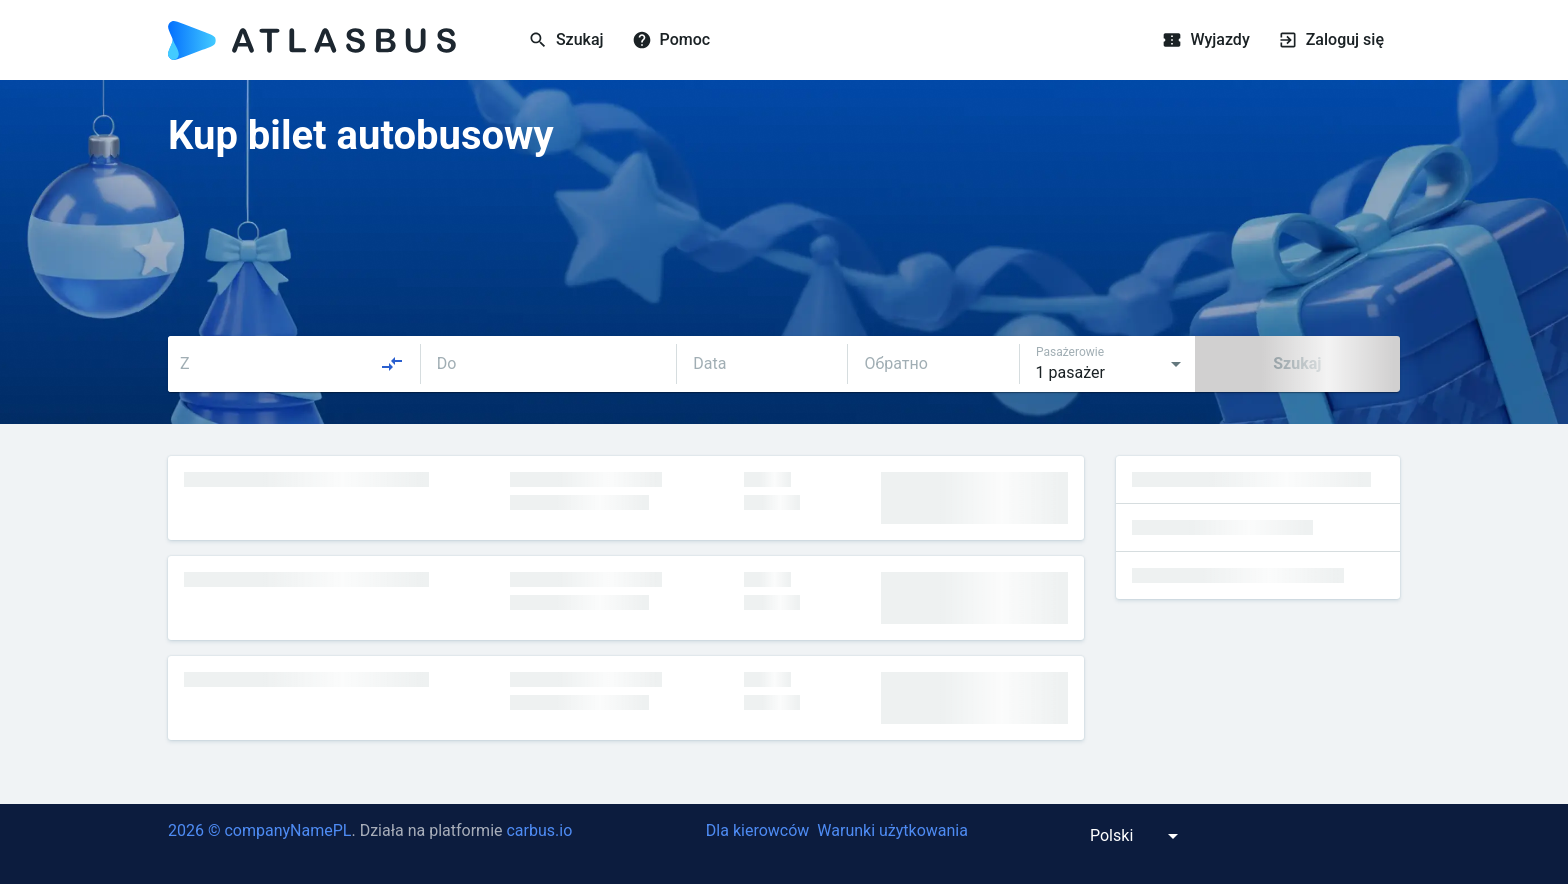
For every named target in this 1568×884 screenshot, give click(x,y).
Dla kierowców (757, 830)
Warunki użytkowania (892, 830)
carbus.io (539, 830)
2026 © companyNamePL (259, 830)
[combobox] (292, 364)
